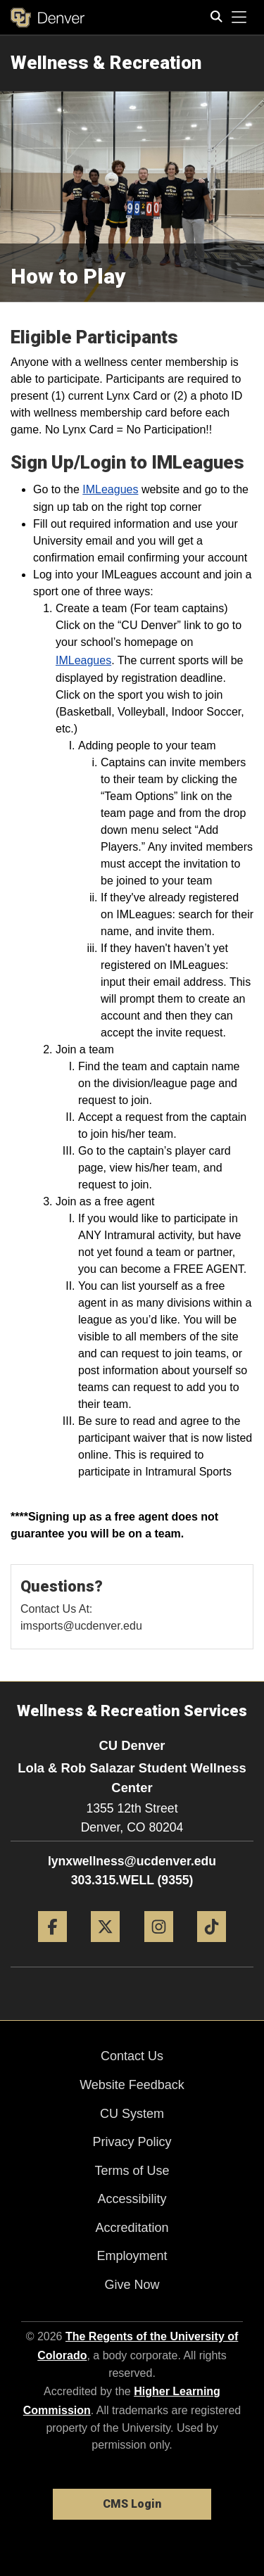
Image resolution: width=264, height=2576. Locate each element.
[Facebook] (52, 1947)
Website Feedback (132, 2085)
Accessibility (131, 2199)
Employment (131, 2256)
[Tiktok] (212, 1947)
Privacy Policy (131, 2142)
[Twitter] (105, 1947)
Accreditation (131, 2228)
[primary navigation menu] (239, 18)
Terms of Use (131, 2171)
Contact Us (132, 2056)
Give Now (131, 2285)
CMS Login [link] (132, 2504)
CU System (132, 2114)
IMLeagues (110, 489)
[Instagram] (159, 1947)
